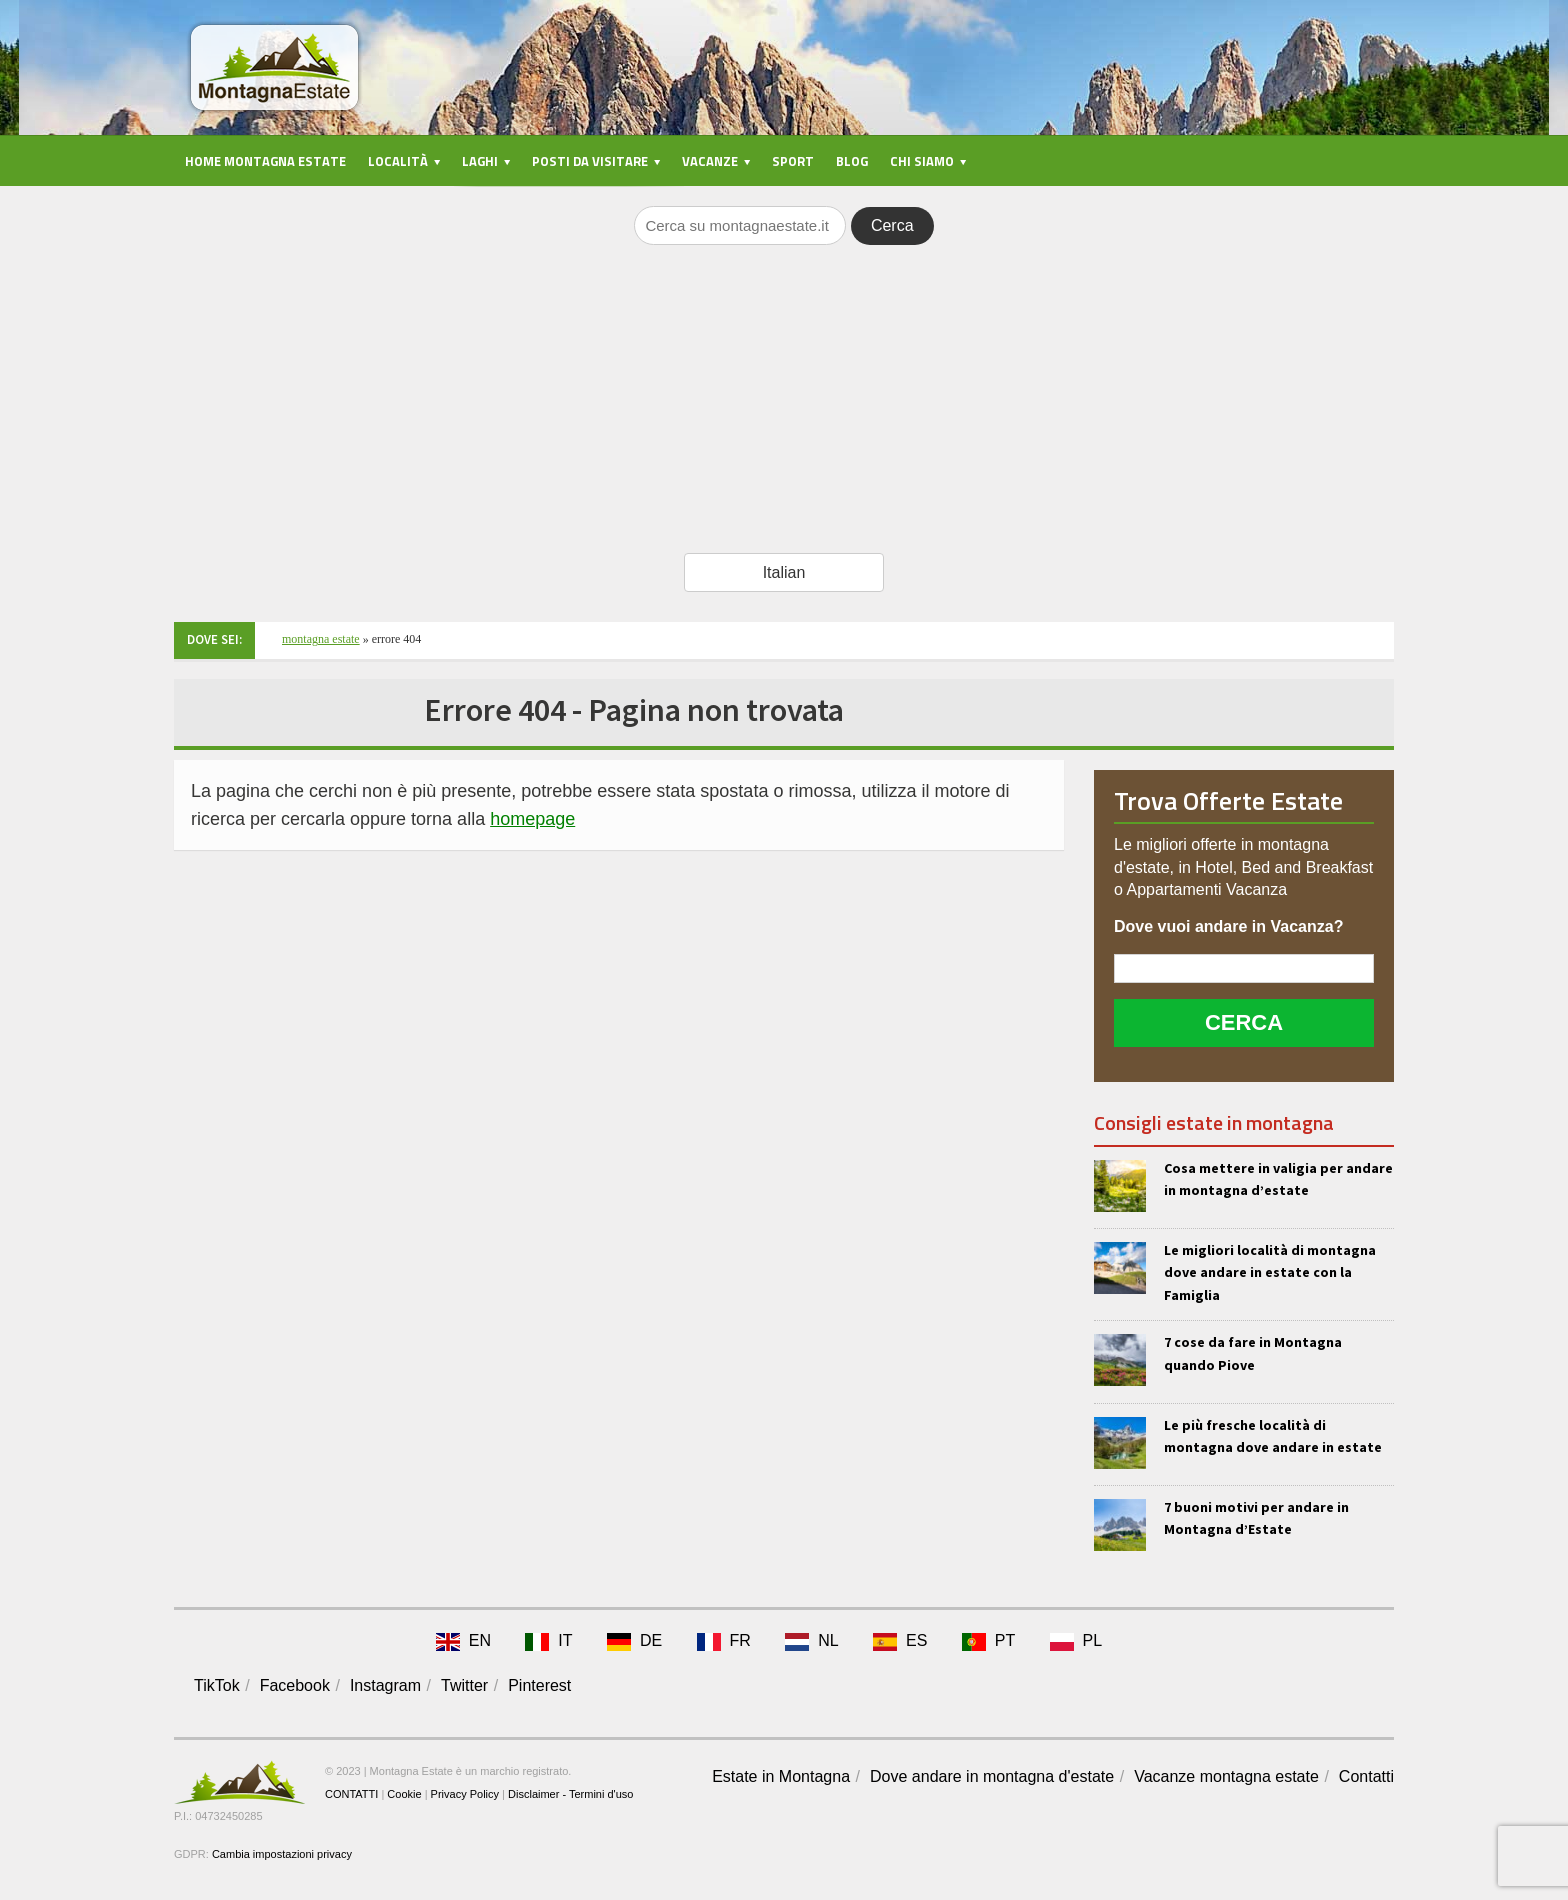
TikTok (217, 1685)
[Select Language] (784, 572)
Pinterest (539, 1685)
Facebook (295, 1685)
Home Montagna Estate (265, 161)
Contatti (1366, 1776)
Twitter (464, 1685)
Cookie (404, 1794)
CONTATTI (351, 1794)
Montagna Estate (321, 639)
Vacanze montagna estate (1226, 1776)
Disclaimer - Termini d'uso (570, 1794)
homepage (532, 819)
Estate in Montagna (781, 1776)
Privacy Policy (465, 1794)
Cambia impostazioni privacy (282, 1854)
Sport (793, 161)
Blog (852, 161)
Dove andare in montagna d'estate (992, 1776)
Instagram (385, 1685)
